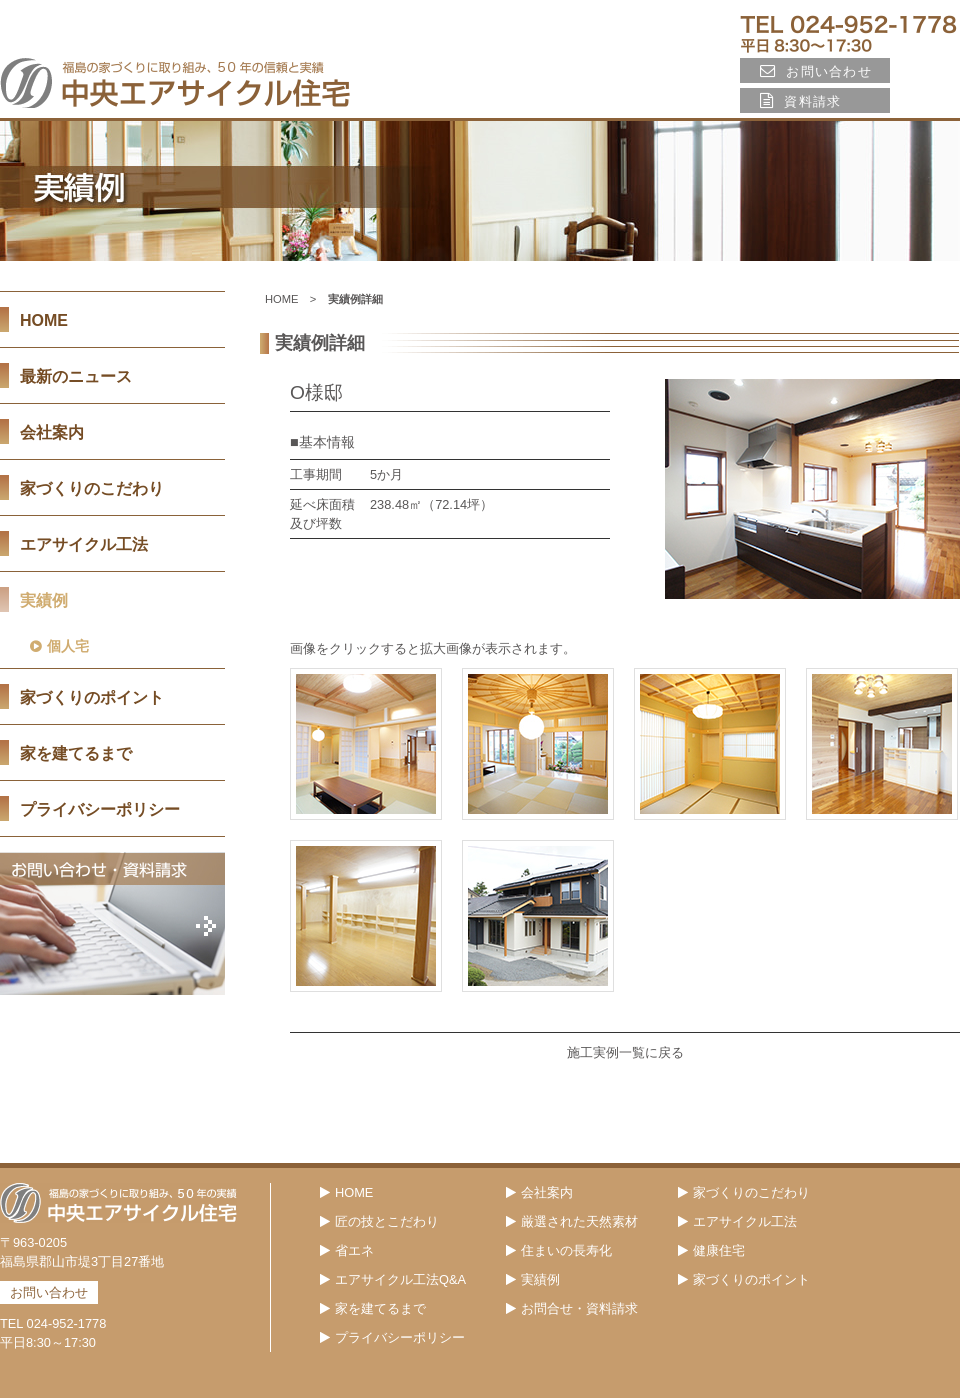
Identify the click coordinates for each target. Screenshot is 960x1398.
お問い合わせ (816, 71)
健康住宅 (711, 1250)
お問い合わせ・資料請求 (112, 923)
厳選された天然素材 (572, 1221)
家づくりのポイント (92, 697)
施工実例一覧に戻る (625, 1052)
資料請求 (800, 101)
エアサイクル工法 (737, 1221)
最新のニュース (76, 376)
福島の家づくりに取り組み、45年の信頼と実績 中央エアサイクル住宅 (175, 83)
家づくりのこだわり (744, 1192)
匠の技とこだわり (379, 1221)
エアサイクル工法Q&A (393, 1279)
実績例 (533, 1279)
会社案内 (52, 432)
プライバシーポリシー (100, 809)
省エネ (347, 1250)
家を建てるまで (76, 753)
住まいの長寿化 (559, 1250)
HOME (282, 299)
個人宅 (59, 646)
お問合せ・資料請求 (572, 1308)
